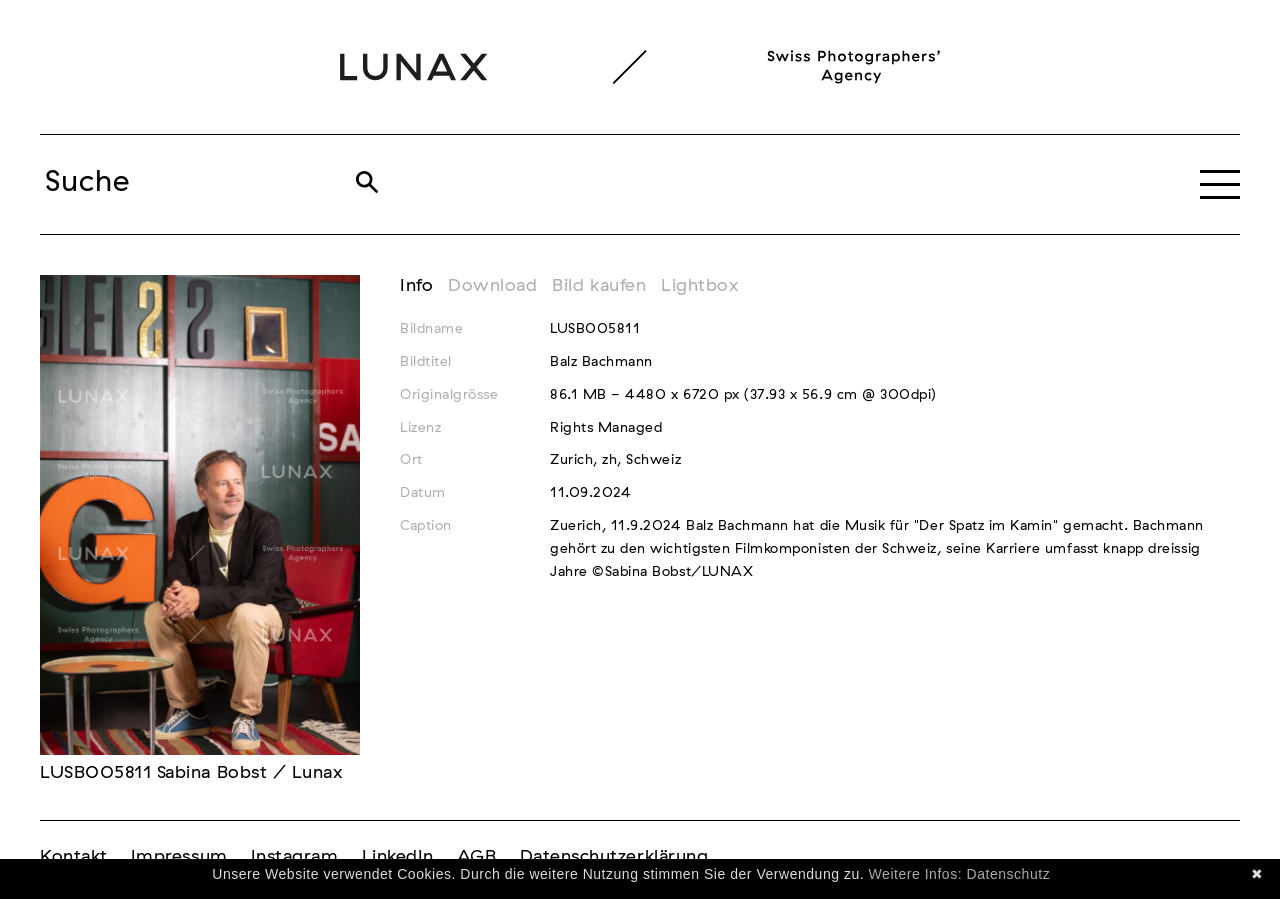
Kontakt (74, 857)
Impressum (179, 857)
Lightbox (699, 286)
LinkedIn (398, 857)
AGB (477, 857)
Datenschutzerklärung (614, 857)
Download (492, 286)
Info (416, 286)
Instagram (295, 857)
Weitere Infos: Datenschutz (960, 874)
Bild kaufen (599, 286)
